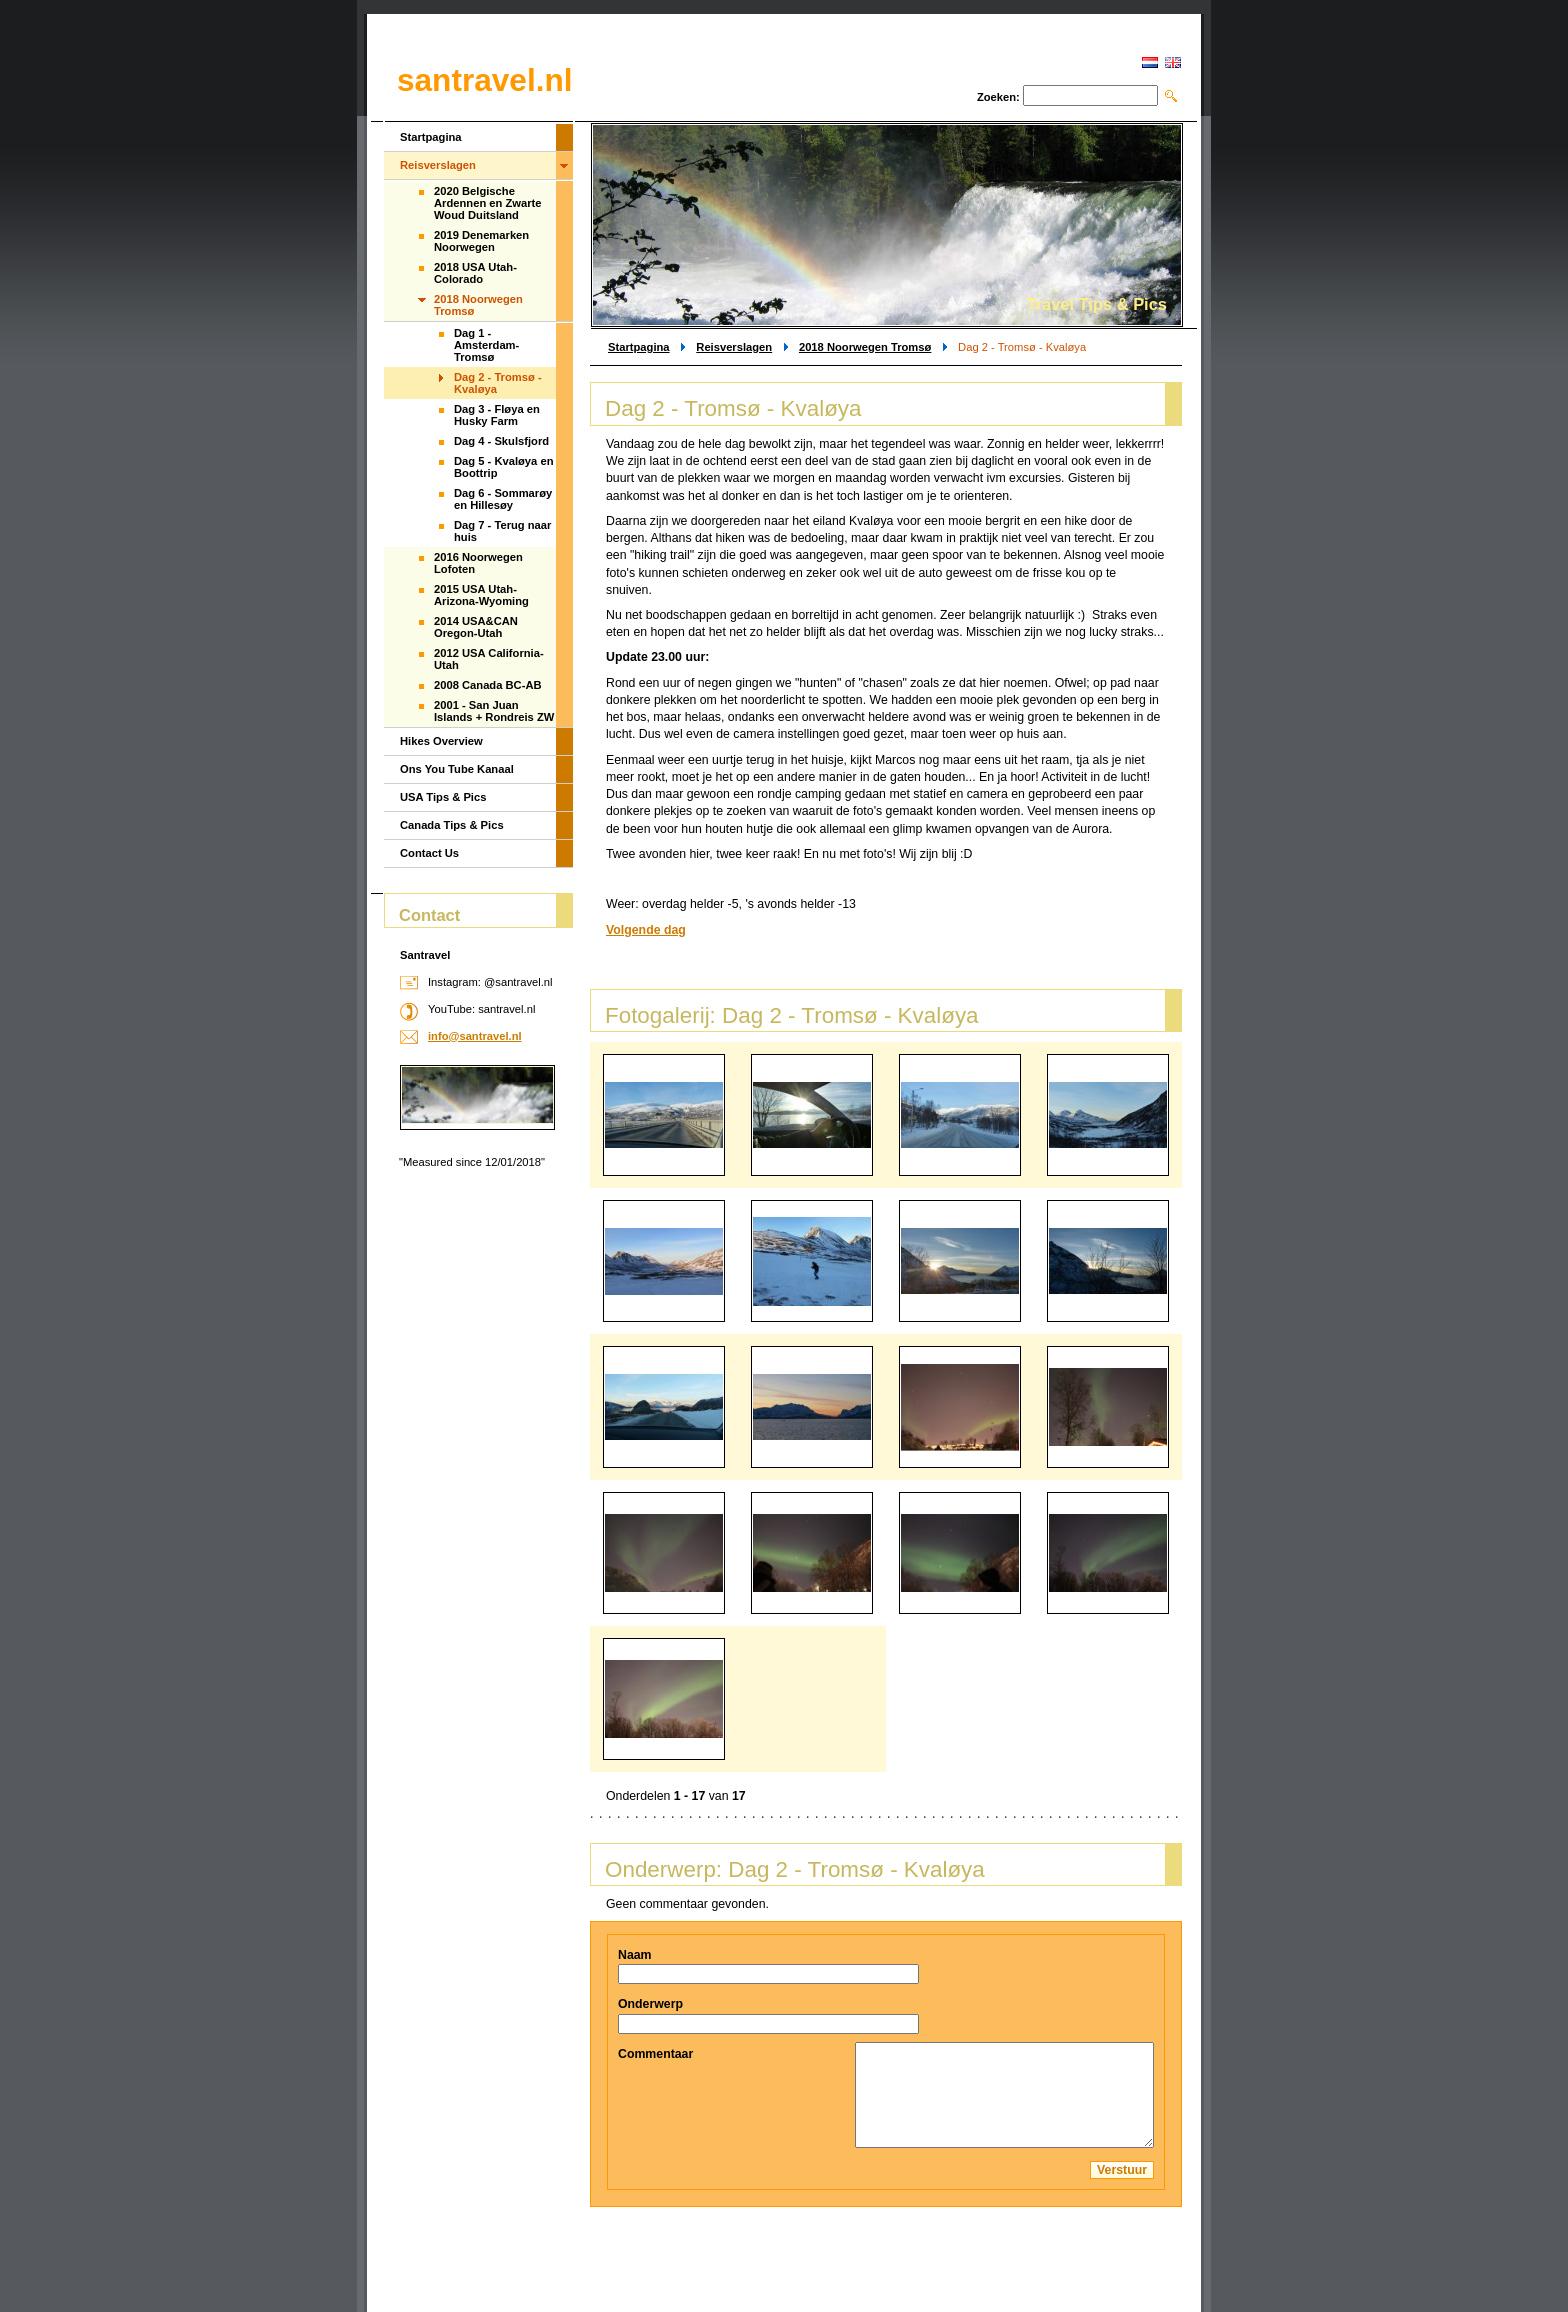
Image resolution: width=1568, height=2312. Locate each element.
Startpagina (639, 347)
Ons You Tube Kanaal (457, 769)
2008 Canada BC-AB (488, 685)
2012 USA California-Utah (489, 659)
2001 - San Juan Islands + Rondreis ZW (494, 711)
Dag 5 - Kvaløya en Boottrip (503, 467)
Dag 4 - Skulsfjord (501, 441)
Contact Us (429, 853)
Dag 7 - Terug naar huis (502, 531)
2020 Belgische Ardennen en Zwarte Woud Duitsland (488, 203)
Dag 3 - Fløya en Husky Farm (497, 415)
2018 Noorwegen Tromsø (865, 347)
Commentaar (655, 2054)
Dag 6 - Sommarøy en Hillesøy (503, 499)
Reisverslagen (734, 347)
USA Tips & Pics (443, 797)
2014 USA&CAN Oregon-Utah (476, 627)
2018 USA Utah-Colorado (475, 273)
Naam (635, 1955)
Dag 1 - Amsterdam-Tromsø (486, 345)
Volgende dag (646, 930)
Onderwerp (650, 2004)
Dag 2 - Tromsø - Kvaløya (498, 383)
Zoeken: (998, 97)
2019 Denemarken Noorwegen (481, 241)
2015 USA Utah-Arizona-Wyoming (481, 595)
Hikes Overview (441, 741)
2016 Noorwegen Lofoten (478, 563)
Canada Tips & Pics (452, 825)
